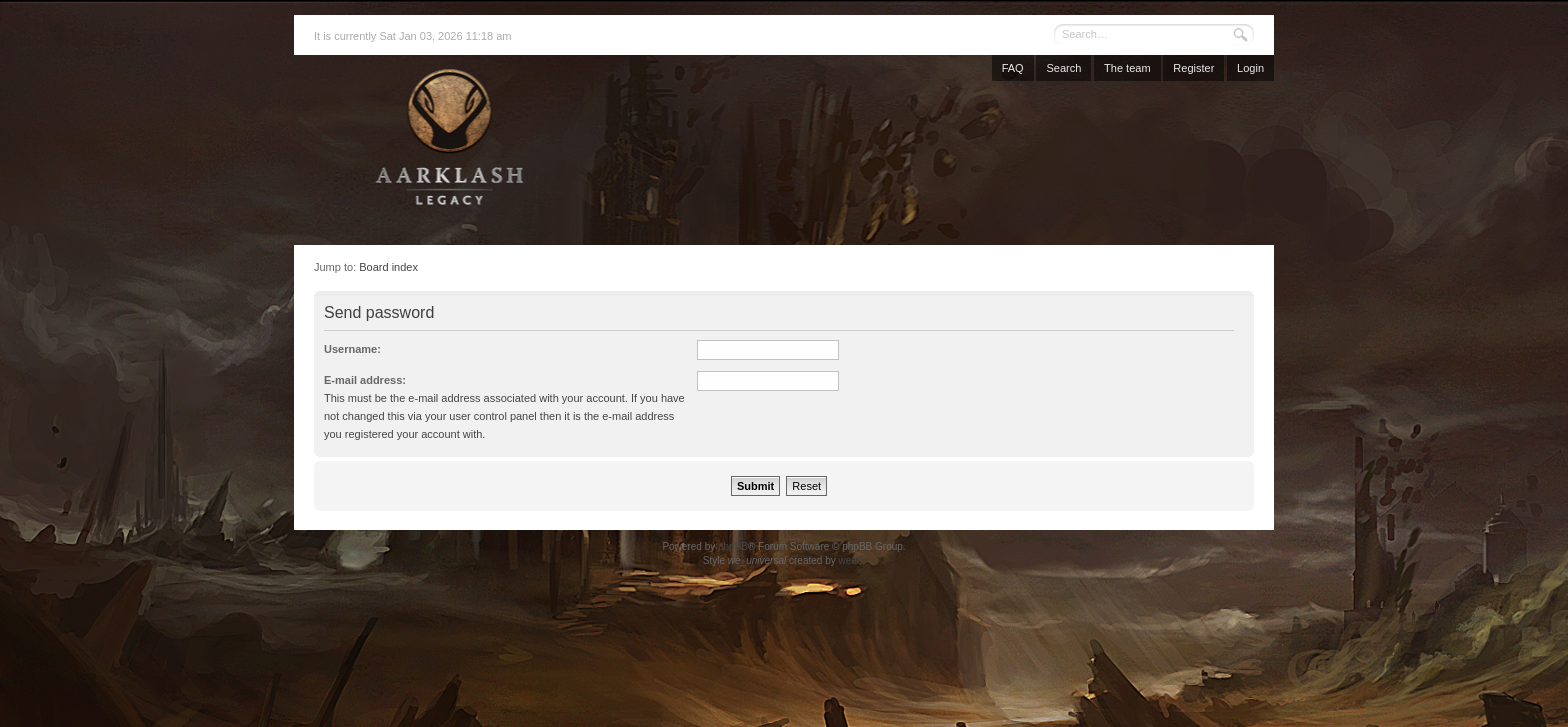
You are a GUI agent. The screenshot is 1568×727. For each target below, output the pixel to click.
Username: (352, 349)
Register (1193, 68)
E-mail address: (365, 380)
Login (1250, 68)
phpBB (733, 546)
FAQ (1013, 68)
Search (1063, 68)
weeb (850, 560)
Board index (388, 267)
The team (1127, 68)
